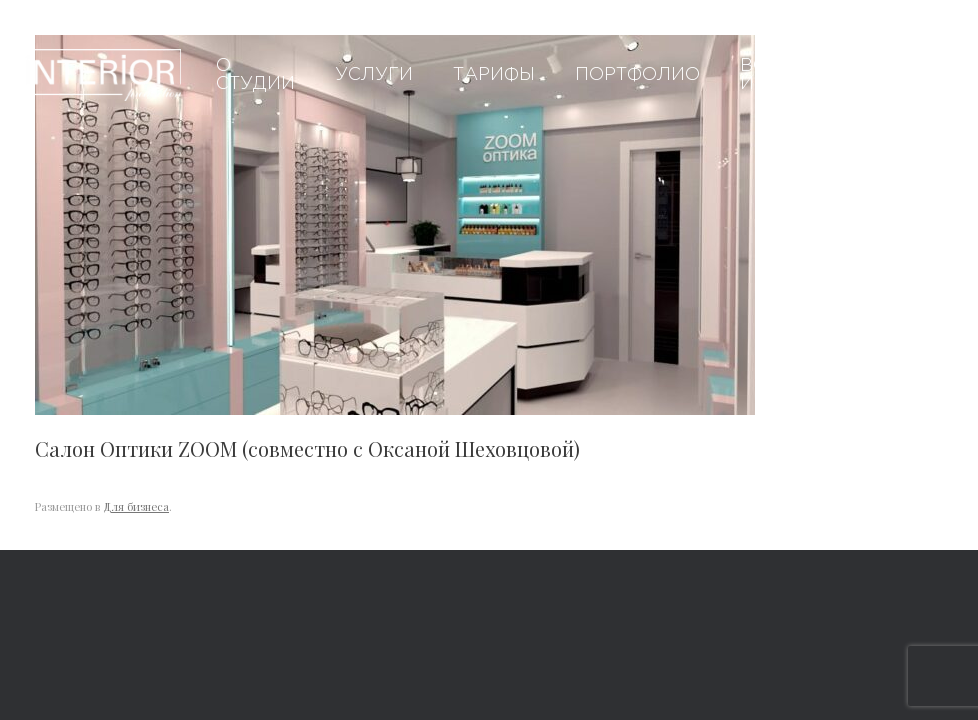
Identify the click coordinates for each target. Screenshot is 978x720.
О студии (255, 75)
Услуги (374, 75)
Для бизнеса (136, 506)
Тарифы (494, 75)
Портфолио (637, 75)
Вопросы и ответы (789, 75)
